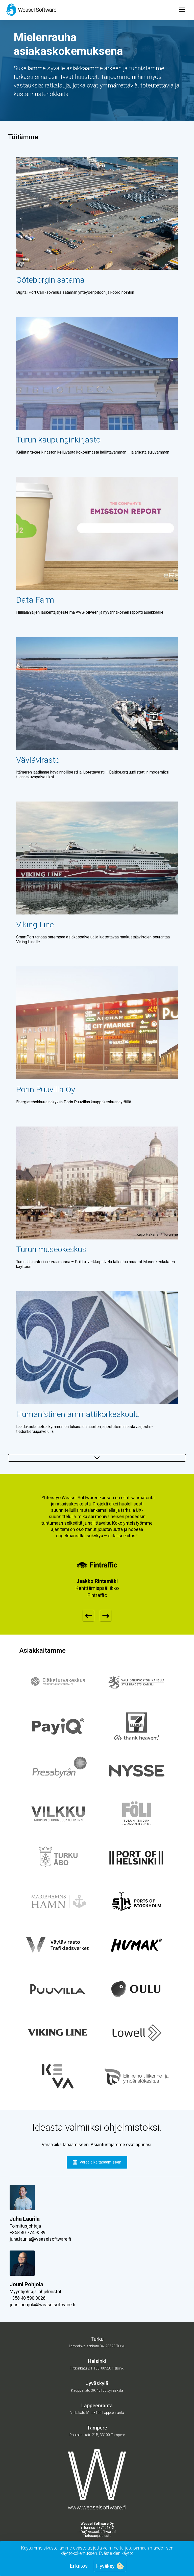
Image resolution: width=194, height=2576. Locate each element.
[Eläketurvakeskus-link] (57, 1683)
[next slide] (105, 1615)
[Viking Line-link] (57, 2033)
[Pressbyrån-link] (57, 1771)
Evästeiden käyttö (116, 2553)
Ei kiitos (79, 2566)
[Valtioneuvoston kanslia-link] (136, 1683)
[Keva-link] (57, 2077)
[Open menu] (182, 10)
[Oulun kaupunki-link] (136, 1989)
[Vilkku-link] (57, 1814)
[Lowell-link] (136, 2033)
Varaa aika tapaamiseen (97, 2162)
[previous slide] (88, 1615)
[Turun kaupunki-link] (57, 1858)
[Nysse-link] (136, 1771)
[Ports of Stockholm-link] (136, 1902)
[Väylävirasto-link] (57, 1946)
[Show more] (97, 1458)
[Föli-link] (136, 1814)
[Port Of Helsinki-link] (136, 1858)
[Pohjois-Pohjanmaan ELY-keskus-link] (136, 2077)
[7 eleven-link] (136, 1727)
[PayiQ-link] (57, 1727)
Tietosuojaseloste (97, 2536)
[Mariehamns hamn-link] (57, 1902)
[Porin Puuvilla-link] (57, 1989)
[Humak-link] (136, 1946)
